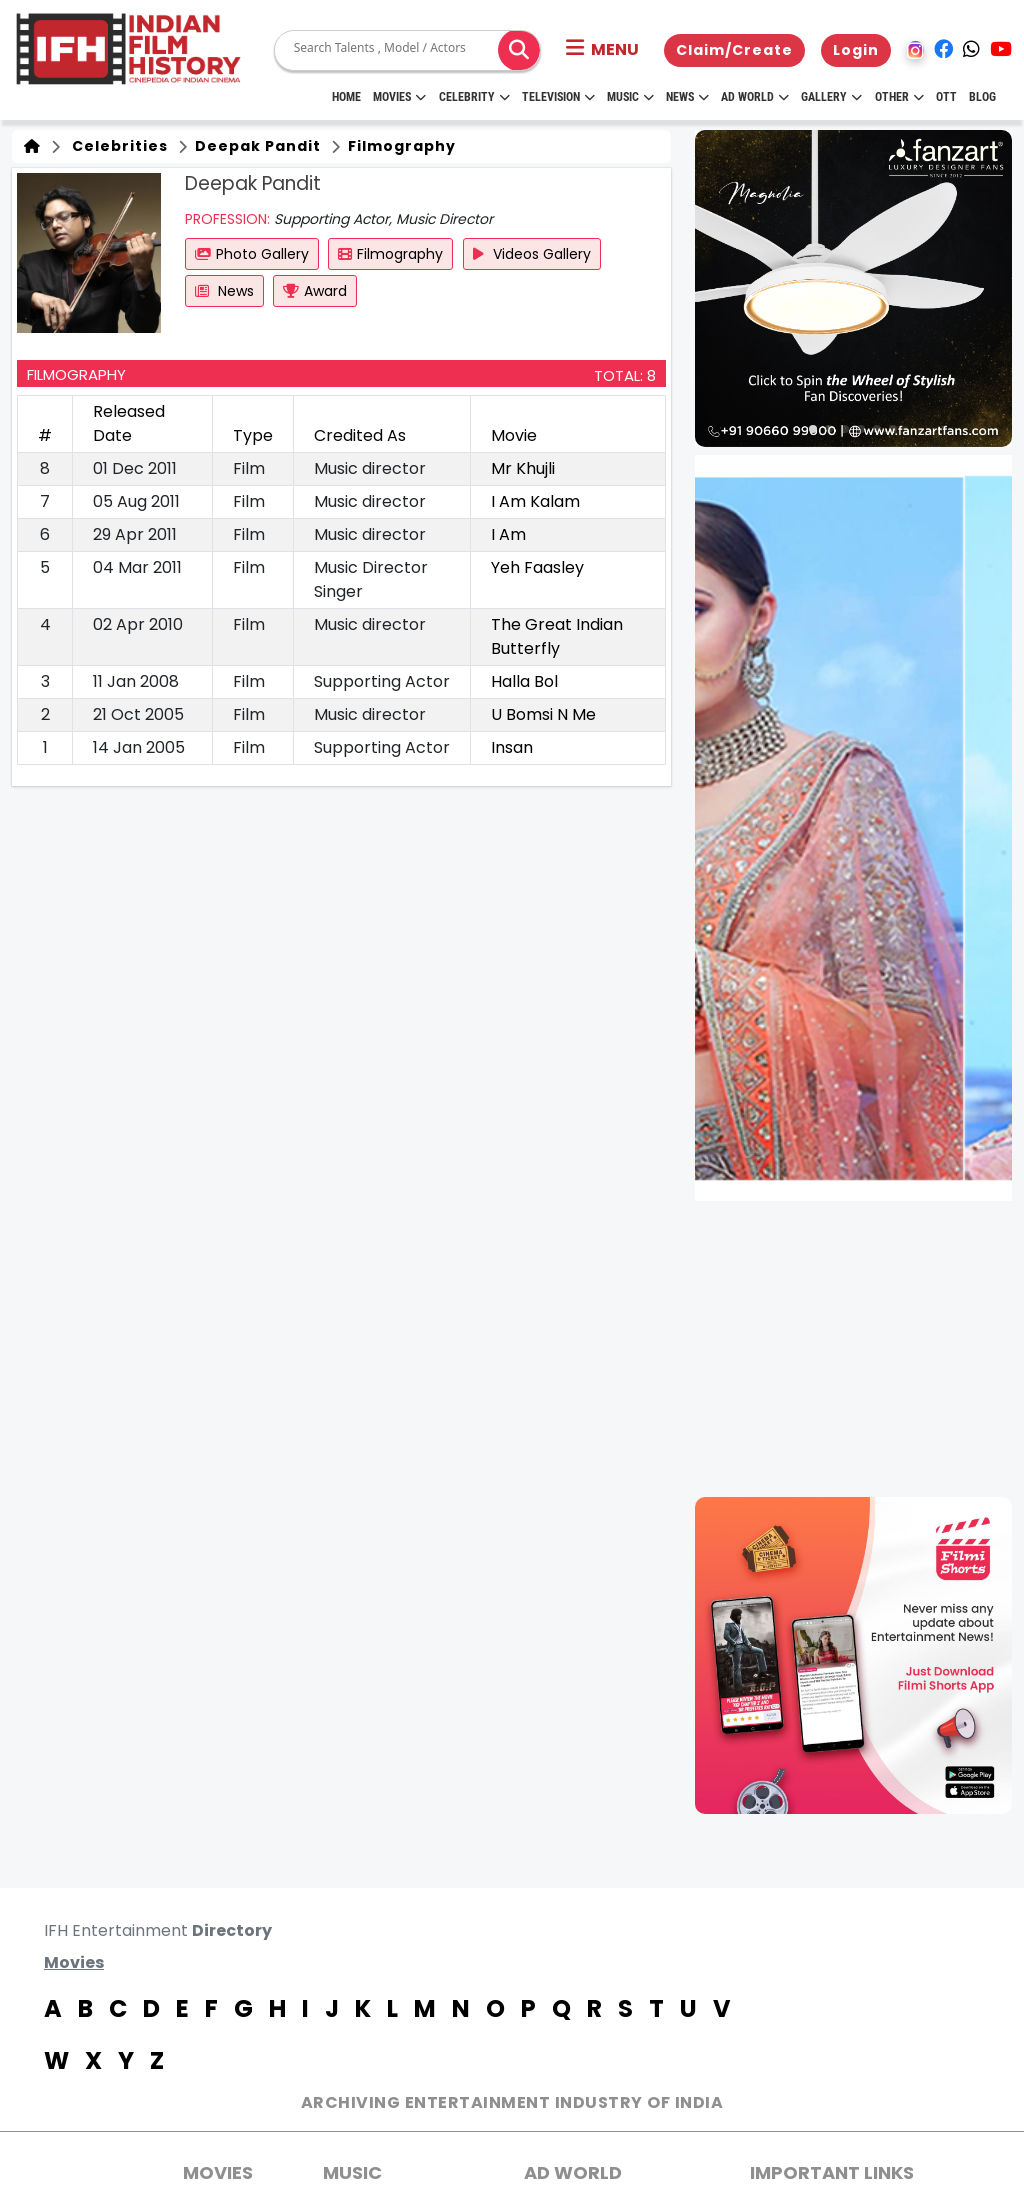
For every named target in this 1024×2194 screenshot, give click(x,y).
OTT (946, 97)
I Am (508, 534)
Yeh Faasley (537, 567)
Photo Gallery (252, 254)
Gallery (831, 97)
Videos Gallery (532, 254)
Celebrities (116, 146)
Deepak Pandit (256, 146)
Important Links (832, 2172)
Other (899, 97)
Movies (399, 97)
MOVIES (218, 2172)
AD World (573, 2172)
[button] (602, 50)
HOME (346, 97)
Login (856, 50)
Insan (512, 747)
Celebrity (474, 97)
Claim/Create (734, 50)
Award (315, 291)
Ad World (755, 97)
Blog (982, 97)
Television (558, 97)
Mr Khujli (523, 468)
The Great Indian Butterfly (557, 636)
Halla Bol (524, 681)
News (687, 97)
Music (630, 97)
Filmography (400, 146)
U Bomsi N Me (543, 714)
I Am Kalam (535, 501)
